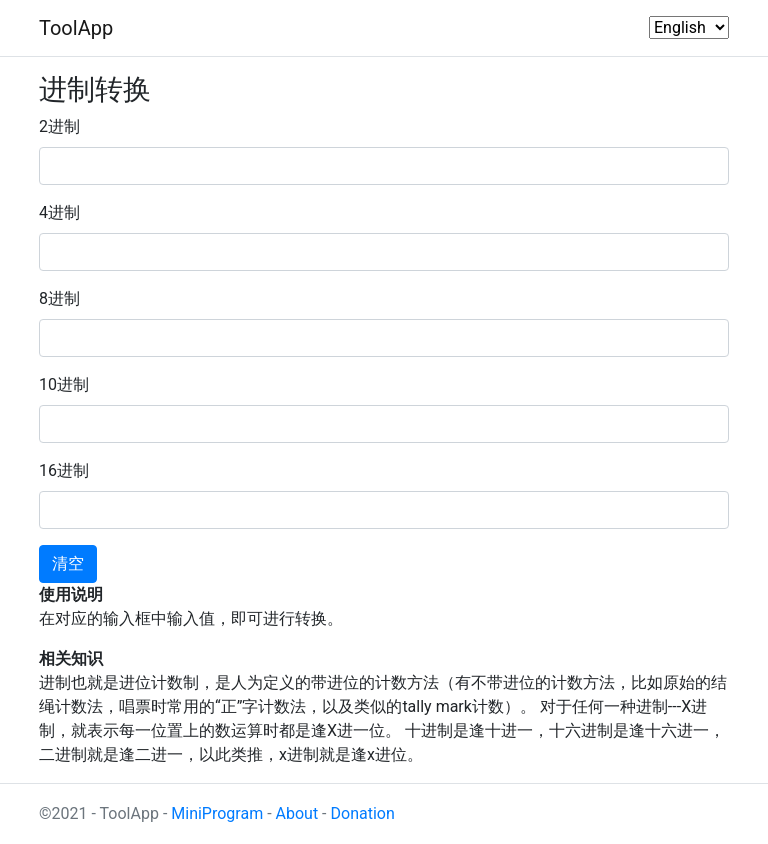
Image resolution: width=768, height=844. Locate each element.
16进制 (64, 470)
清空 (68, 563)
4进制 (59, 212)
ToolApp (76, 28)
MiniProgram (217, 813)
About (297, 813)
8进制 (59, 298)
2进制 (59, 126)
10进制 (64, 384)
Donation (363, 813)
